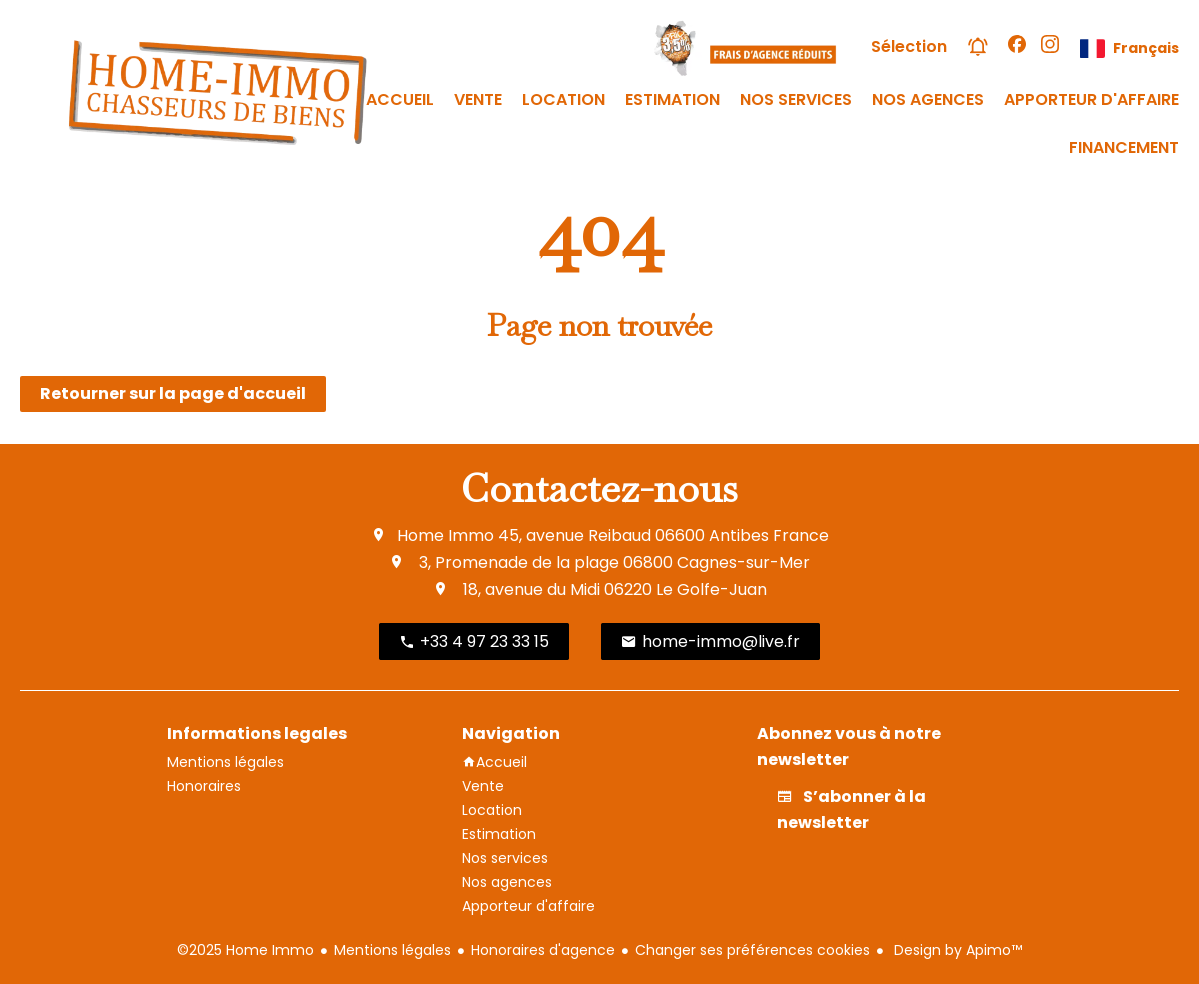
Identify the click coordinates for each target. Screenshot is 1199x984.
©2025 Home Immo (245, 950)
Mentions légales (392, 950)
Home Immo (445, 535)
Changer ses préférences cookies (752, 950)
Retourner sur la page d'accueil (173, 393)
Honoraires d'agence (543, 950)
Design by (956, 950)
